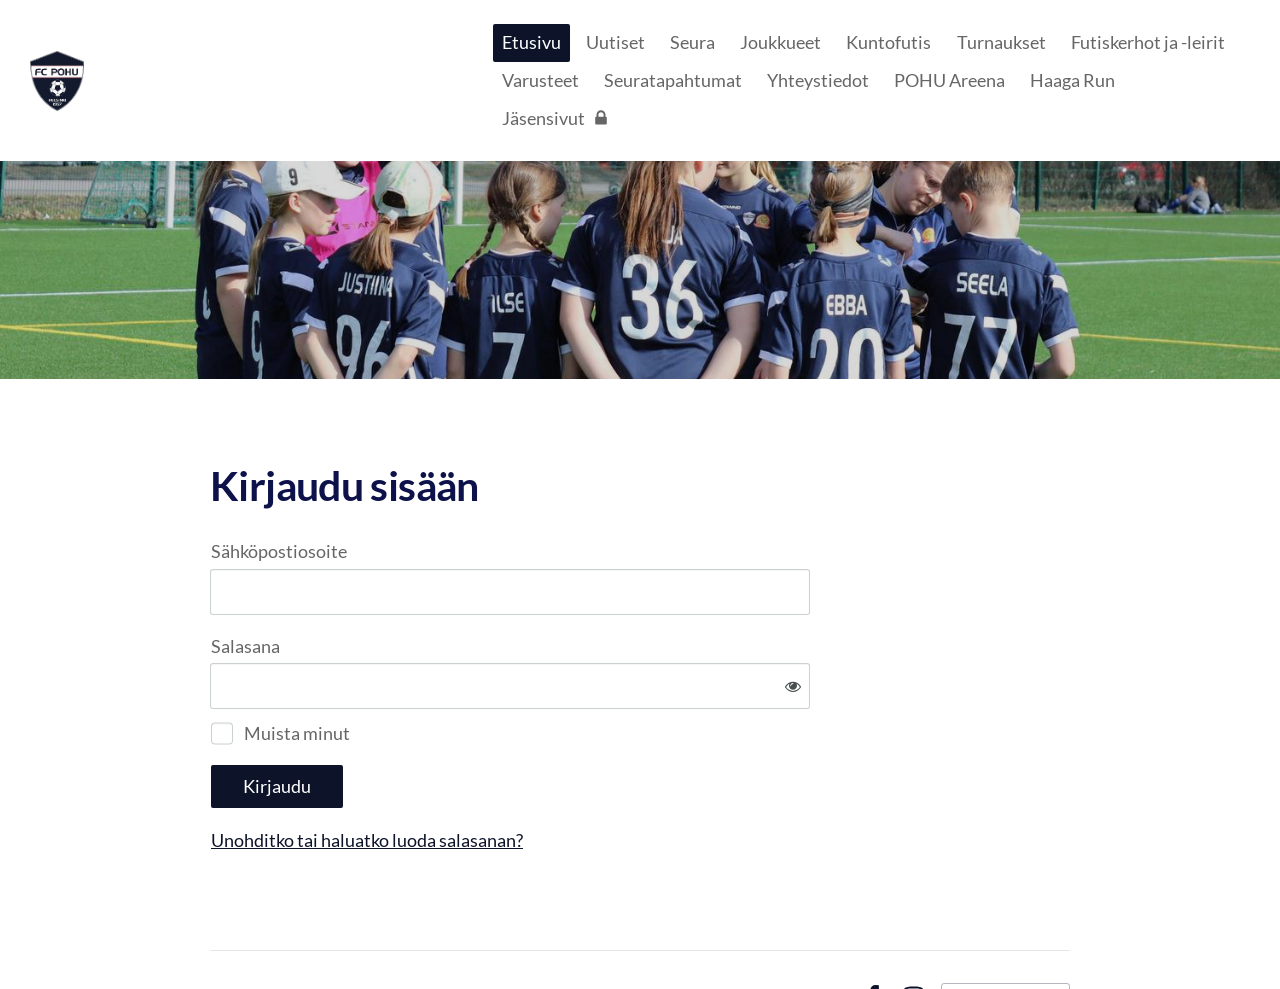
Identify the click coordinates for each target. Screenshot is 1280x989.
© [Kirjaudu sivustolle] (218, 932)
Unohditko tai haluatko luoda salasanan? (583, 774)
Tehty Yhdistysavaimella (1005, 932)
